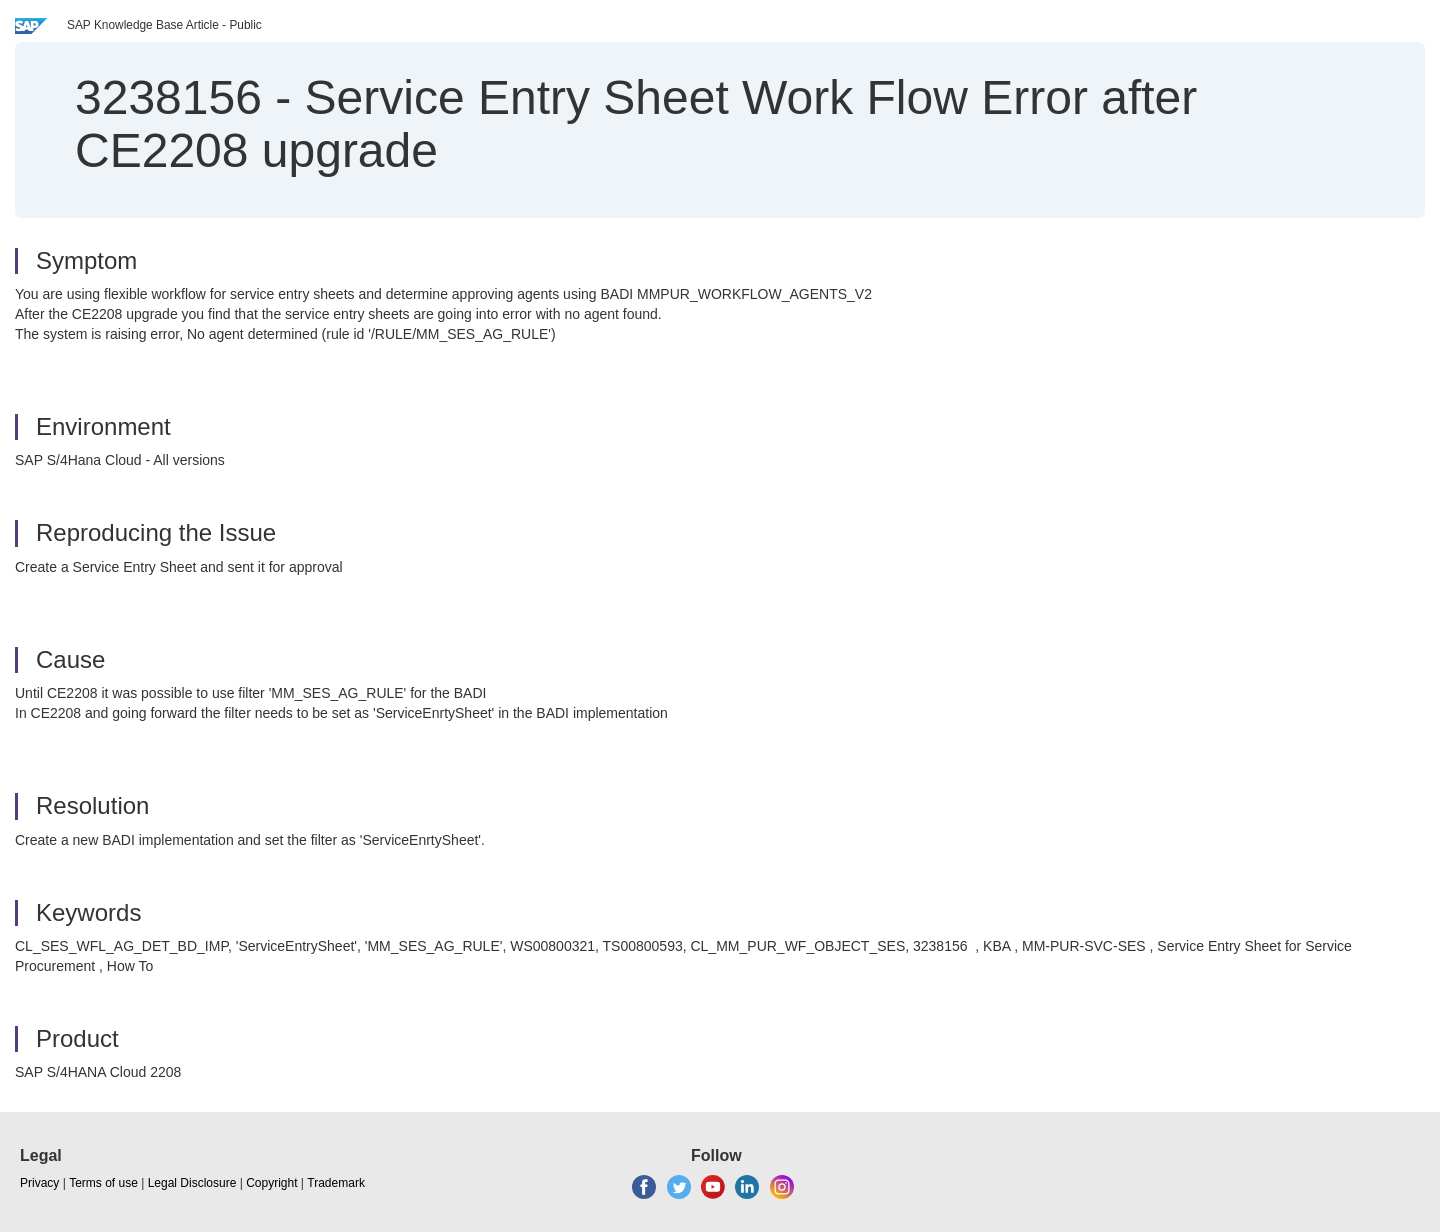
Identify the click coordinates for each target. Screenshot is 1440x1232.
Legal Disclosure (192, 1183)
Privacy (39, 1183)
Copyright (271, 1183)
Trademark (336, 1183)
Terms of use (103, 1183)
